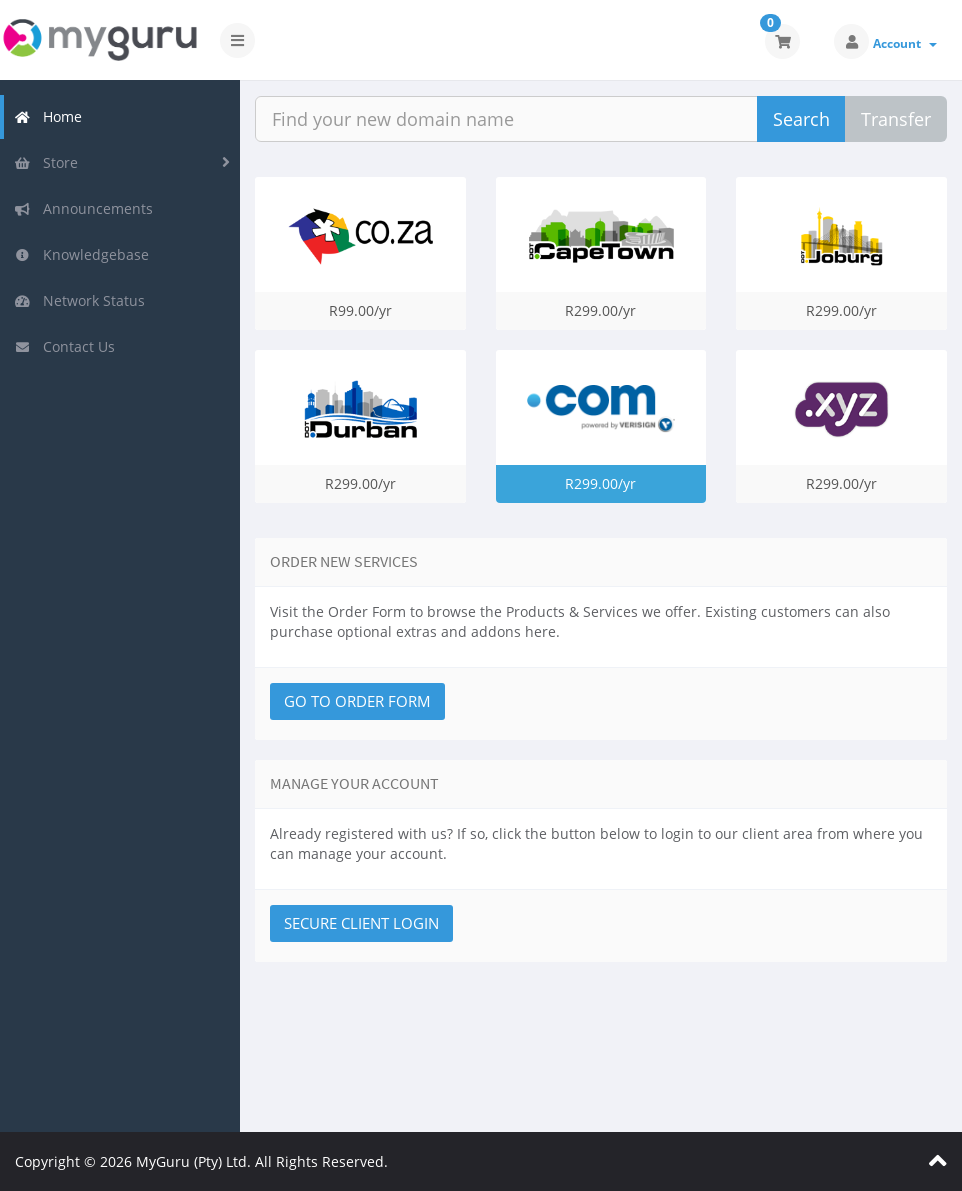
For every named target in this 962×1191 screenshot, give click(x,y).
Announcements (83, 208)
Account (905, 43)
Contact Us (64, 346)
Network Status (79, 300)
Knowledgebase (81, 254)
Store (46, 162)
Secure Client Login (361, 923)
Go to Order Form (357, 701)
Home (48, 116)
